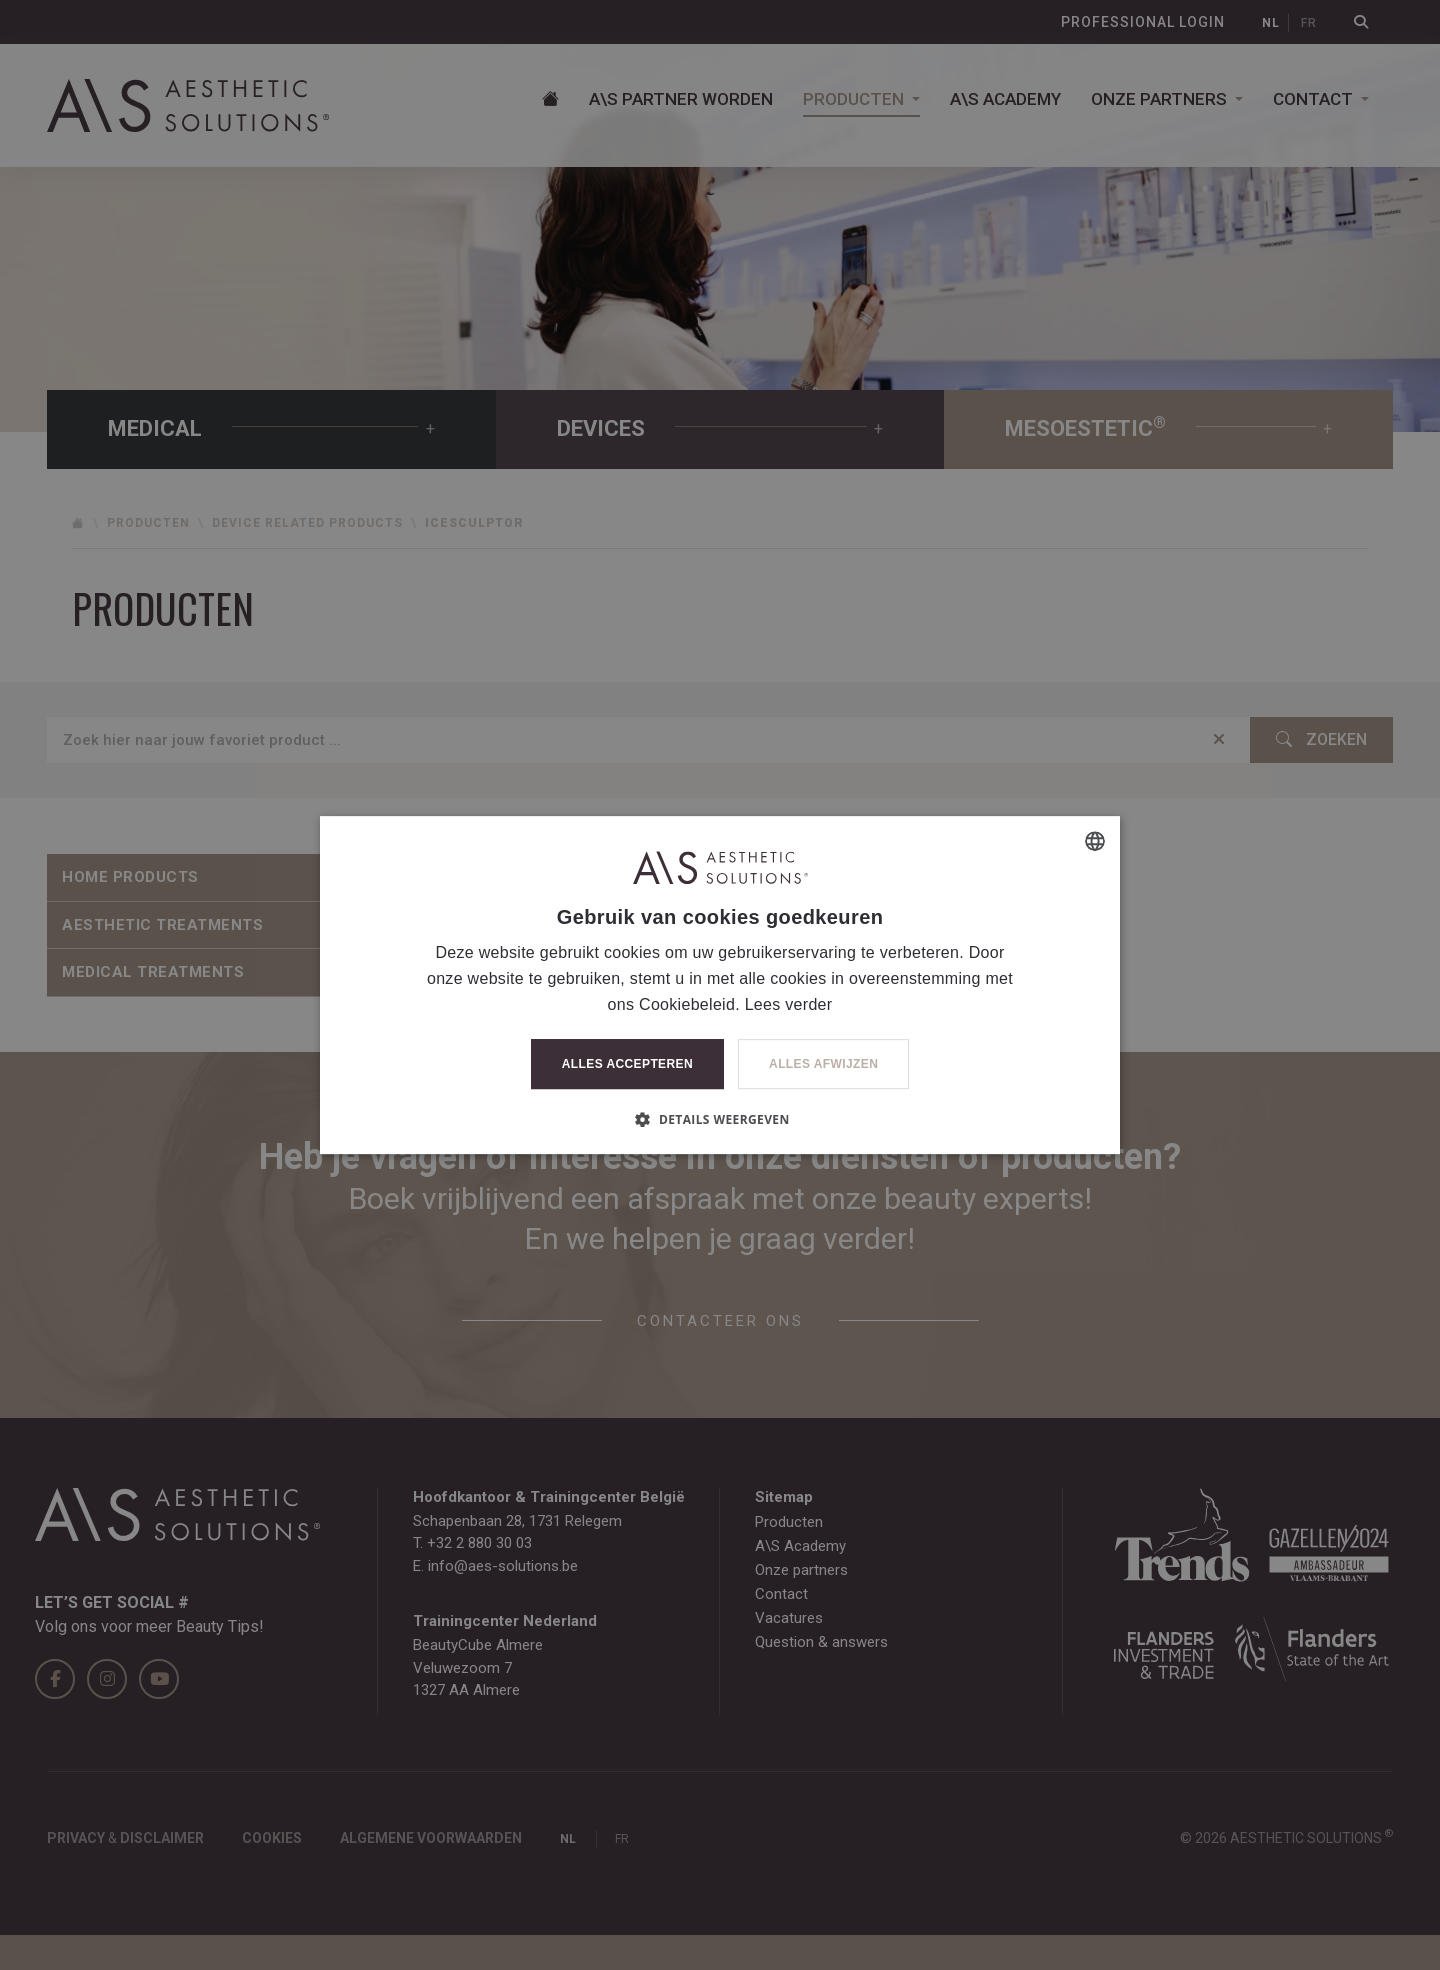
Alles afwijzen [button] (823, 1064)
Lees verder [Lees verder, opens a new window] (789, 1004)
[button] (719, 1119)
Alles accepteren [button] (627, 1064)
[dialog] (720, 985)
